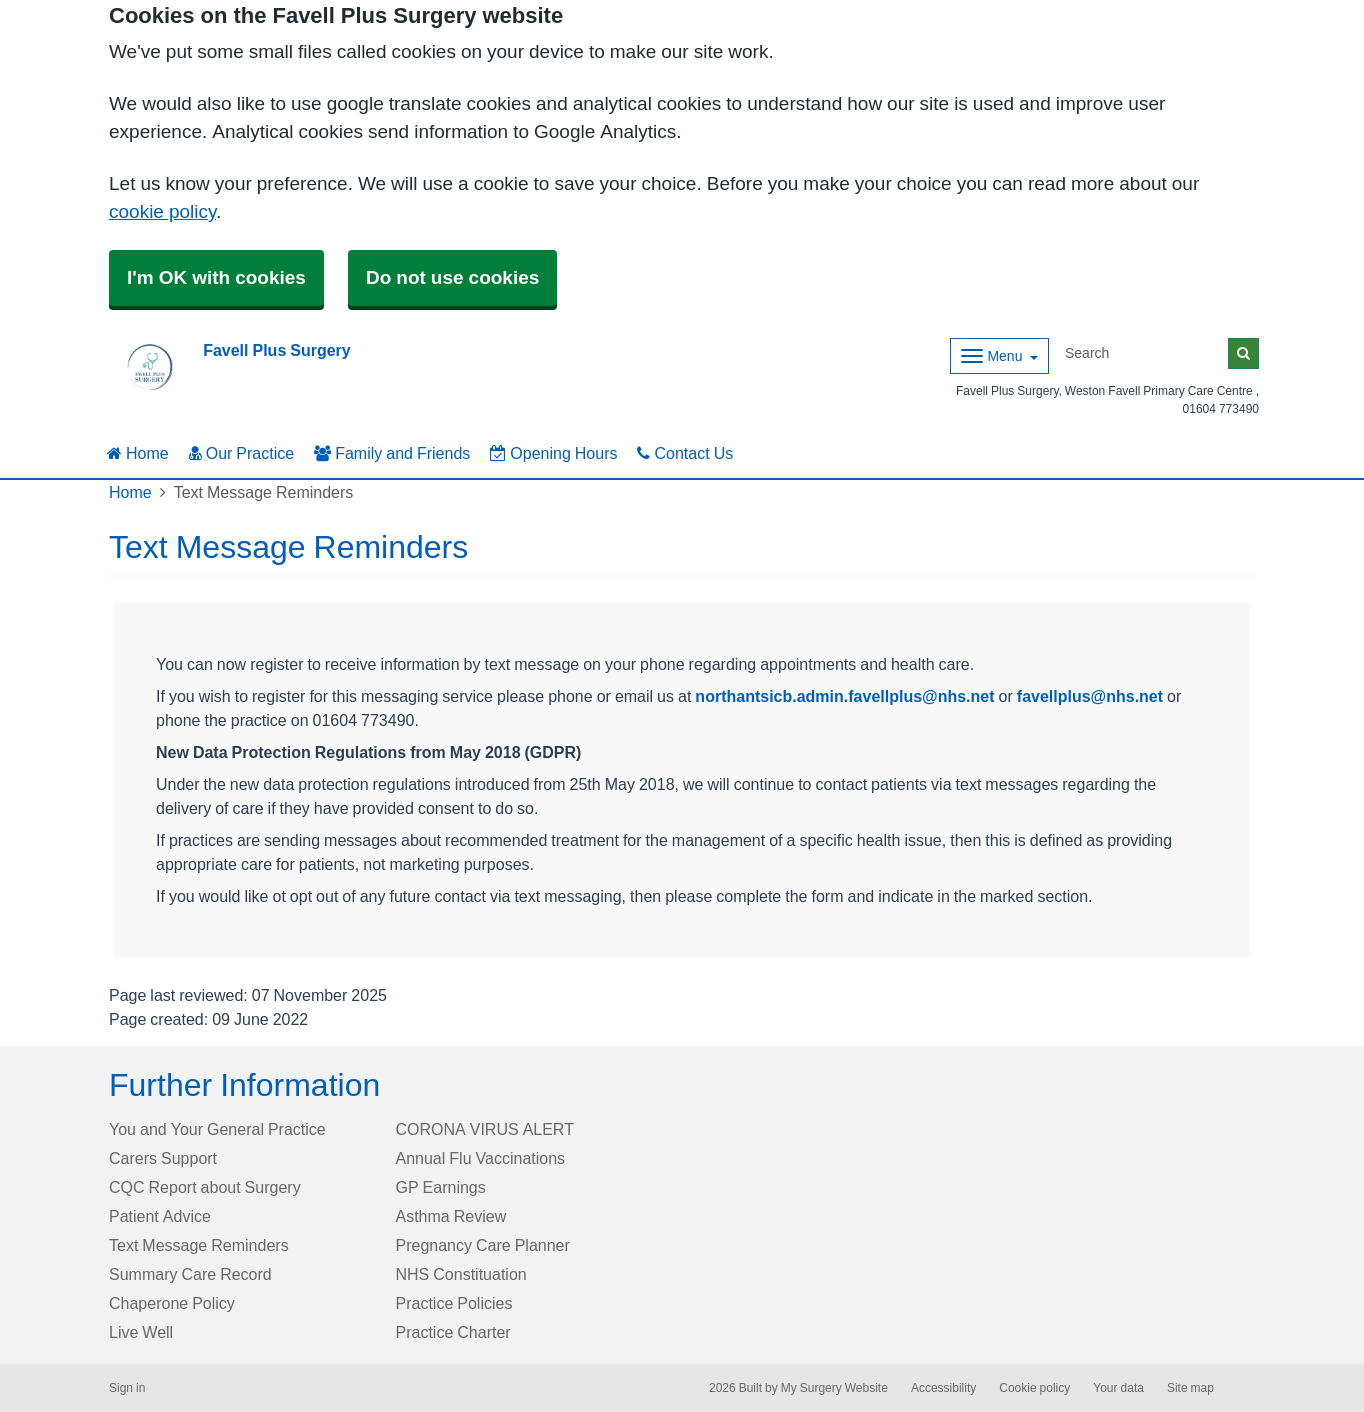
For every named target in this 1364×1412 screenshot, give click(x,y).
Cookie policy (1034, 1388)
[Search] (1143, 353)
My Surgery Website (834, 1388)
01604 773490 (1221, 409)
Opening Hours (553, 453)
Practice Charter (453, 1332)
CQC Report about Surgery (205, 1187)
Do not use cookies (452, 277)
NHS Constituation (461, 1274)
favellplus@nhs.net (1090, 696)
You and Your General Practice (217, 1129)
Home (138, 453)
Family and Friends (392, 453)
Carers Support (163, 1158)
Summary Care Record (190, 1274)
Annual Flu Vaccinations (481, 1158)
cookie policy (162, 211)
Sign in (127, 1388)
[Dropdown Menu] (999, 356)
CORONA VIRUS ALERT (485, 1129)
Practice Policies (454, 1303)
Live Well (141, 1332)
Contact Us (685, 453)
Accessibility (943, 1388)
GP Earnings (441, 1187)
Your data (1118, 1388)
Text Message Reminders (199, 1245)
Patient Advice (160, 1216)
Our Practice (241, 453)
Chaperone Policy (172, 1303)
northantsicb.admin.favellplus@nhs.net (844, 696)
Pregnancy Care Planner (483, 1245)
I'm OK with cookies (216, 277)
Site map (1190, 1388)
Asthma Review (451, 1216)
